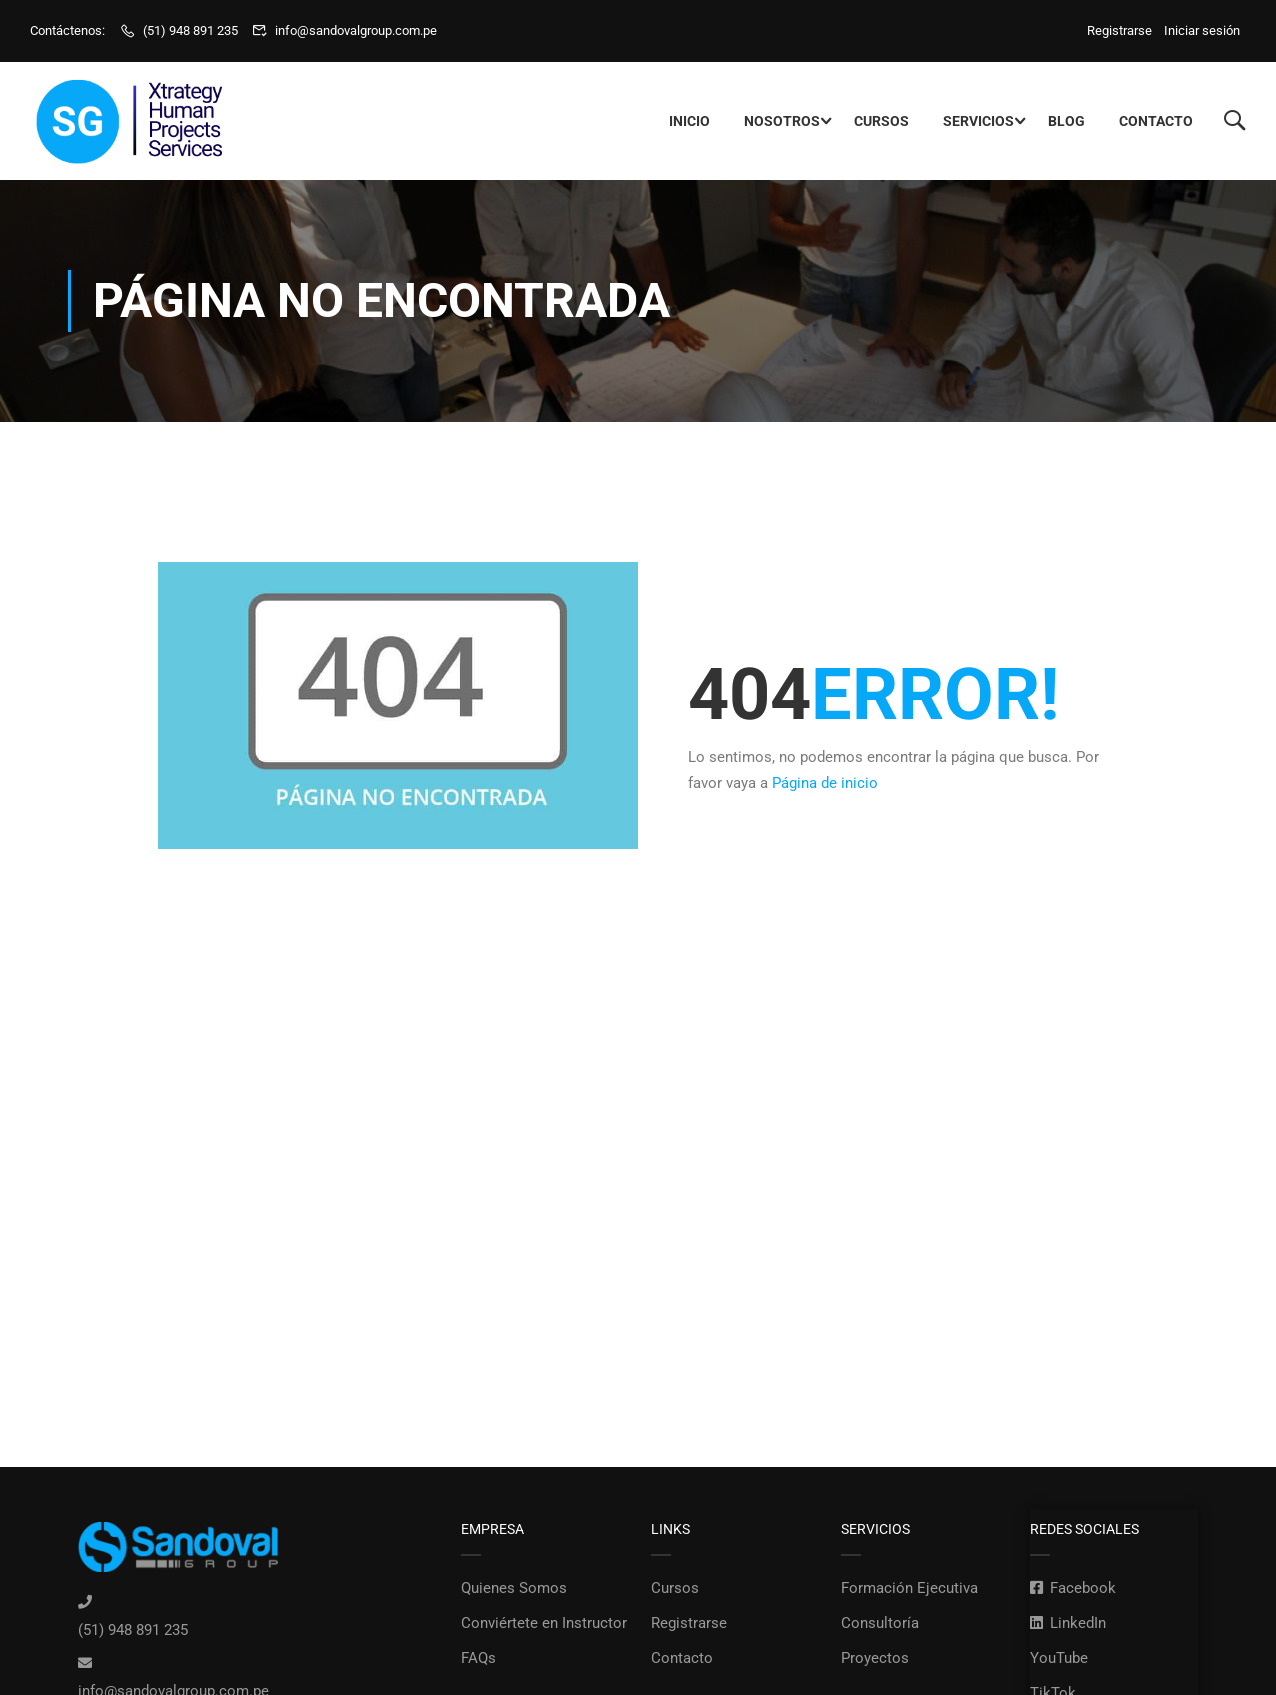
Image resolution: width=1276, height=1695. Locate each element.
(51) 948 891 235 (190, 30)
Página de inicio (825, 783)
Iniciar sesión (1202, 30)
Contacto (1156, 121)
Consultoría (880, 1623)
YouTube (1059, 1658)
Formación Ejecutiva (909, 1588)
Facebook (1073, 1588)
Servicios (978, 121)
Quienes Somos (514, 1588)
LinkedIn (1068, 1623)
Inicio (689, 121)
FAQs (478, 1658)
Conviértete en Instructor (544, 1623)
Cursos (881, 121)
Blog (1066, 121)
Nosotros (782, 121)
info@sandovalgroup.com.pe (356, 30)
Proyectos (875, 1658)
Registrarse (1122, 30)
